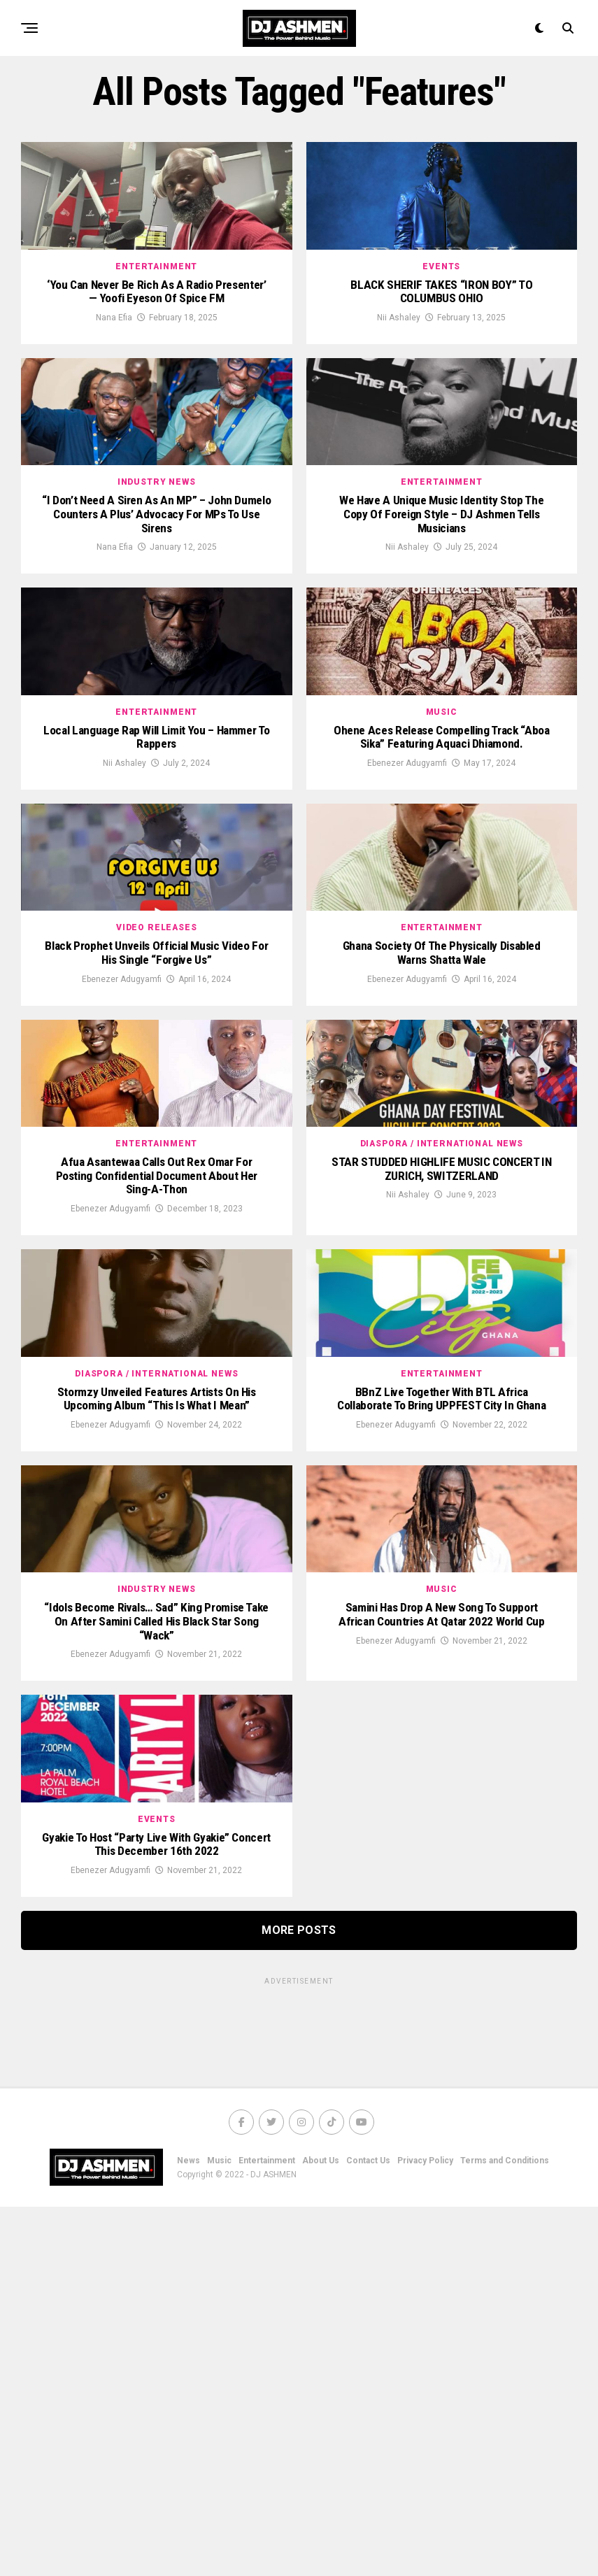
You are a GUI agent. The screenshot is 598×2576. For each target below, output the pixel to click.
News (188, 2530)
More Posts (299, 2299)
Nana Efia (114, 363)
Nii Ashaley (398, 363)
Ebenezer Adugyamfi (407, 901)
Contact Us (368, 2530)
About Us (320, 2530)
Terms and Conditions (504, 2530)
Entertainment (267, 2530)
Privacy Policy (425, 2530)
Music (219, 2530)
